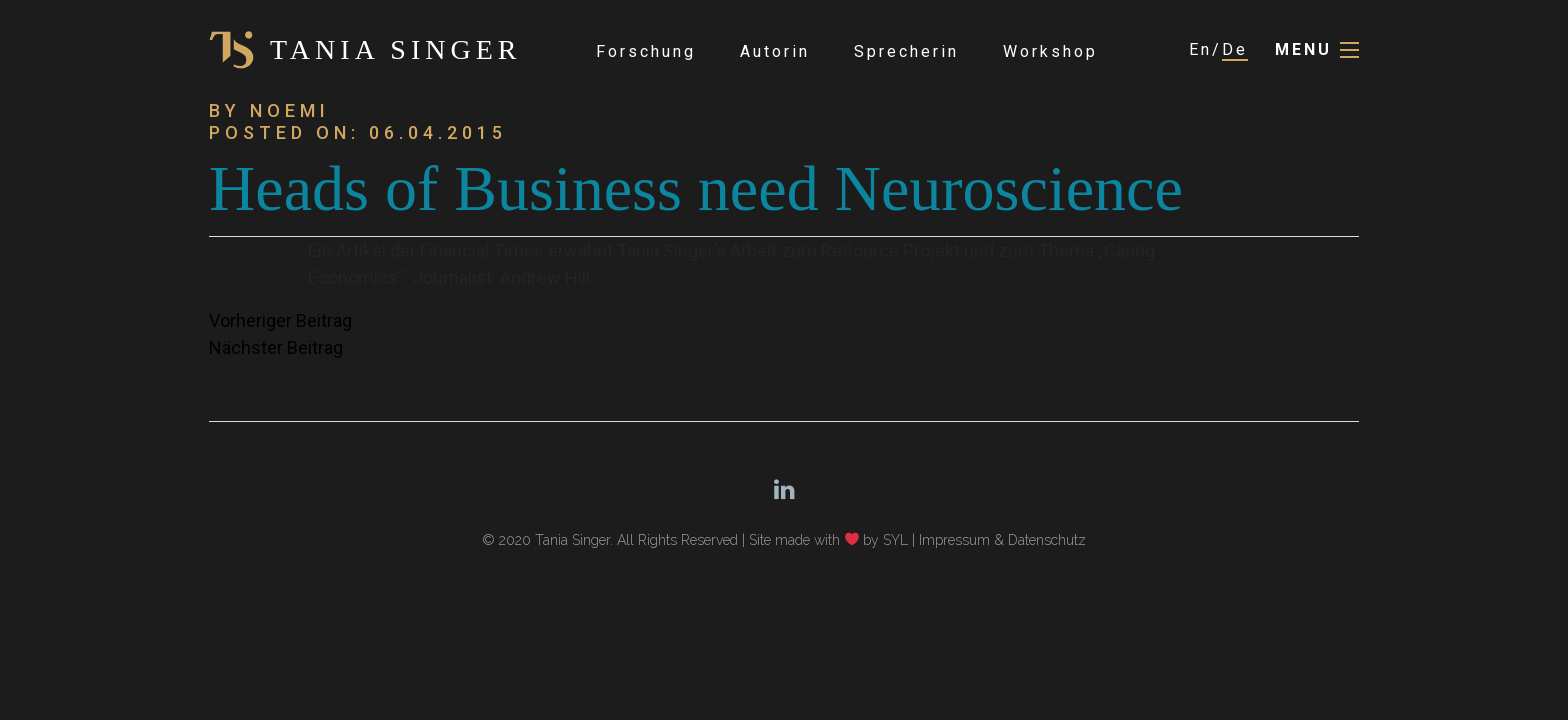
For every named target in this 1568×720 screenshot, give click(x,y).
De (1235, 49)
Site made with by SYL (829, 540)
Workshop (1050, 51)
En (1200, 49)
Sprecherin (906, 51)
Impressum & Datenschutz (1002, 540)
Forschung (646, 51)
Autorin (775, 51)
